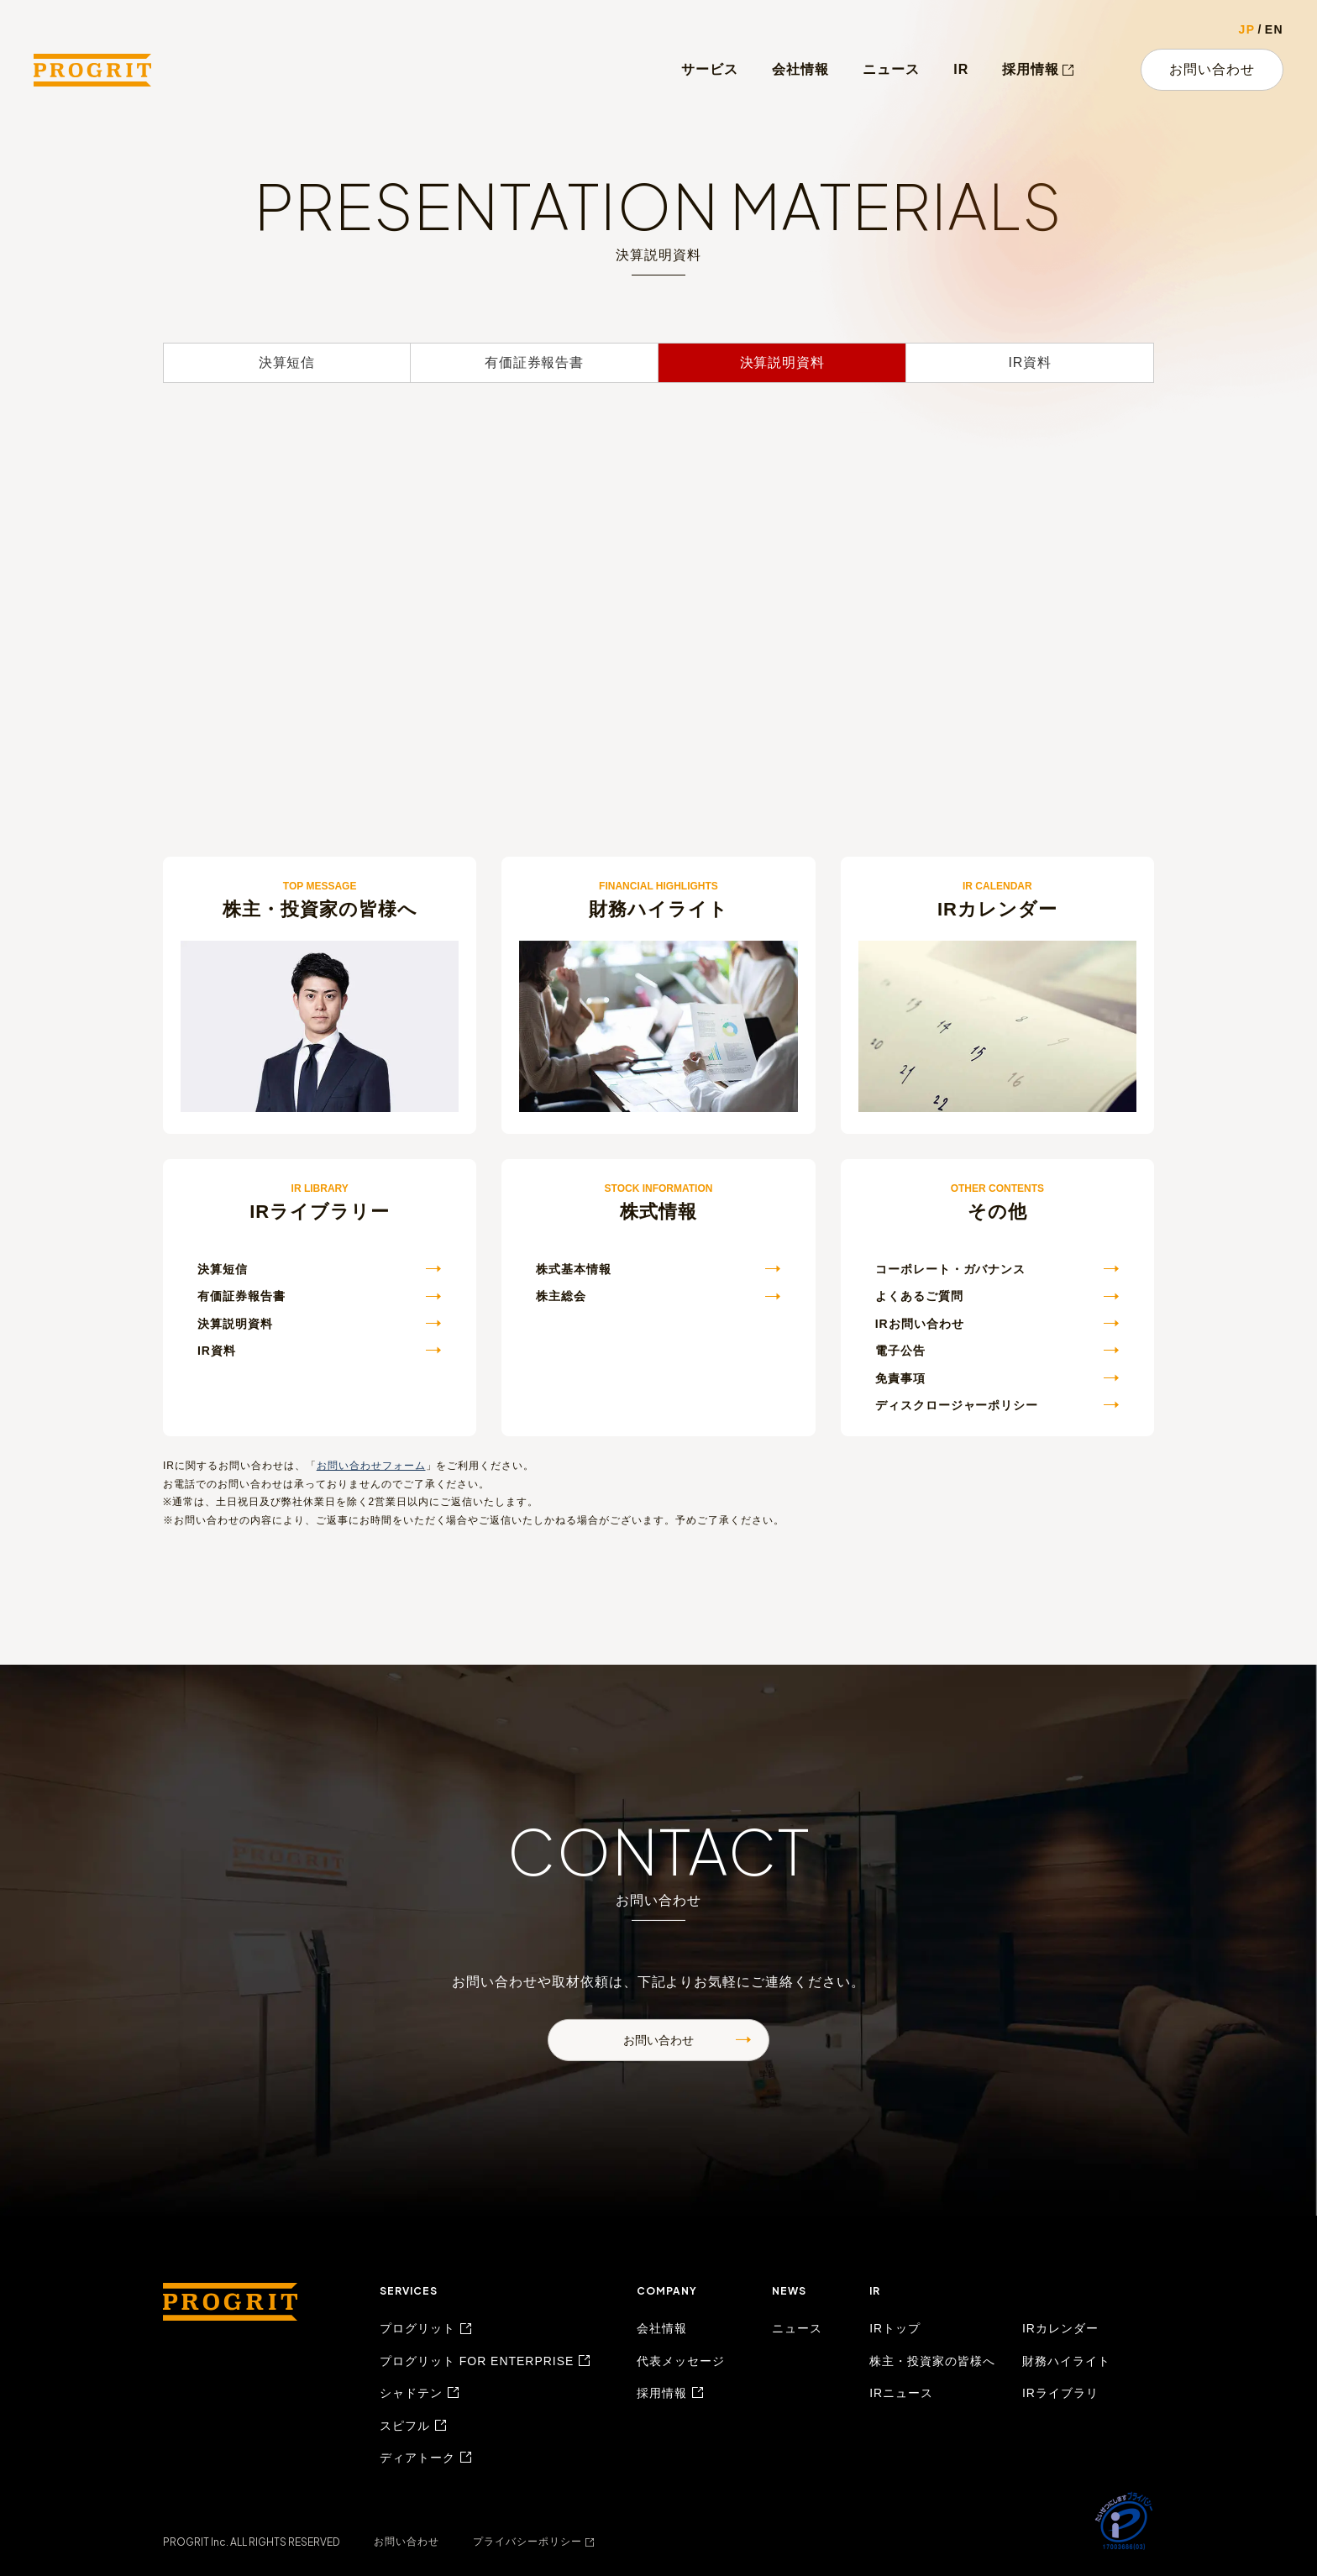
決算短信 (287, 362)
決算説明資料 (782, 362)
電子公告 (900, 1350)
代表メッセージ (681, 2361)
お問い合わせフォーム (371, 1466)
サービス (709, 69)
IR (960, 69)
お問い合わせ (1212, 69)
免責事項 (900, 1378)
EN (1274, 29)
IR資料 (1029, 362)
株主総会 (561, 1296)
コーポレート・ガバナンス (950, 1269)
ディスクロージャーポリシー (957, 1405)
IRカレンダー (1060, 2328)
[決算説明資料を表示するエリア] (658, 567)
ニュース (891, 69)
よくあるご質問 (919, 1296)
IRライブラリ (1060, 2393)
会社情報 (800, 69)
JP (1247, 29)
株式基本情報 (573, 1269)
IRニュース (901, 2393)
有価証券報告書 (534, 362)
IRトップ (895, 2328)
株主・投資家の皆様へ (932, 2361)
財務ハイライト (1066, 2361)
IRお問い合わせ (919, 1323)
